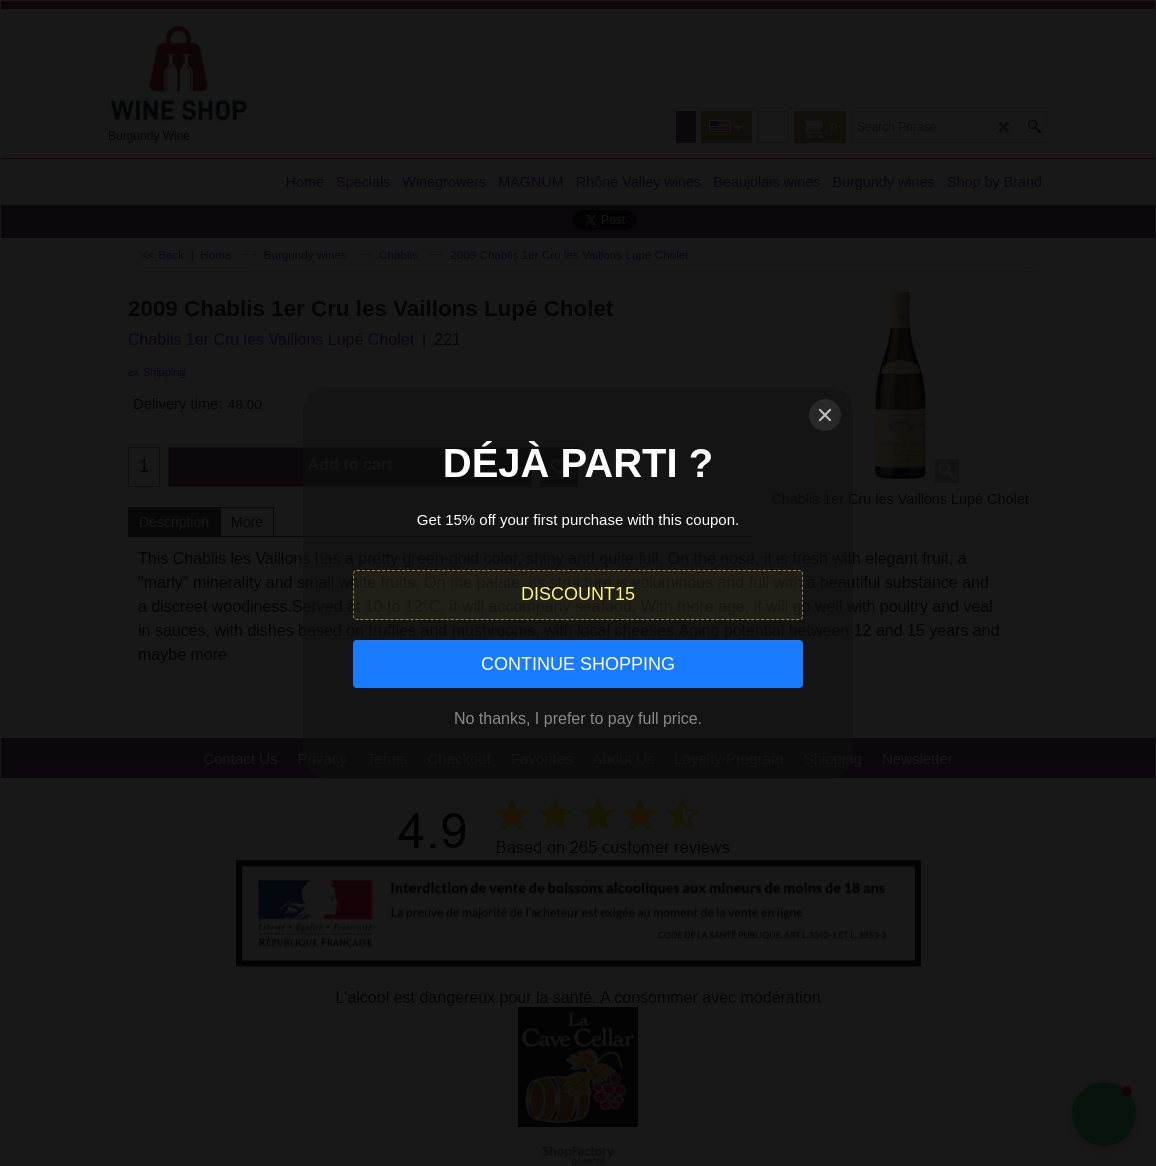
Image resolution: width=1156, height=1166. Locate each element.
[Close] (825, 415)
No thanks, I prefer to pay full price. (578, 718)
